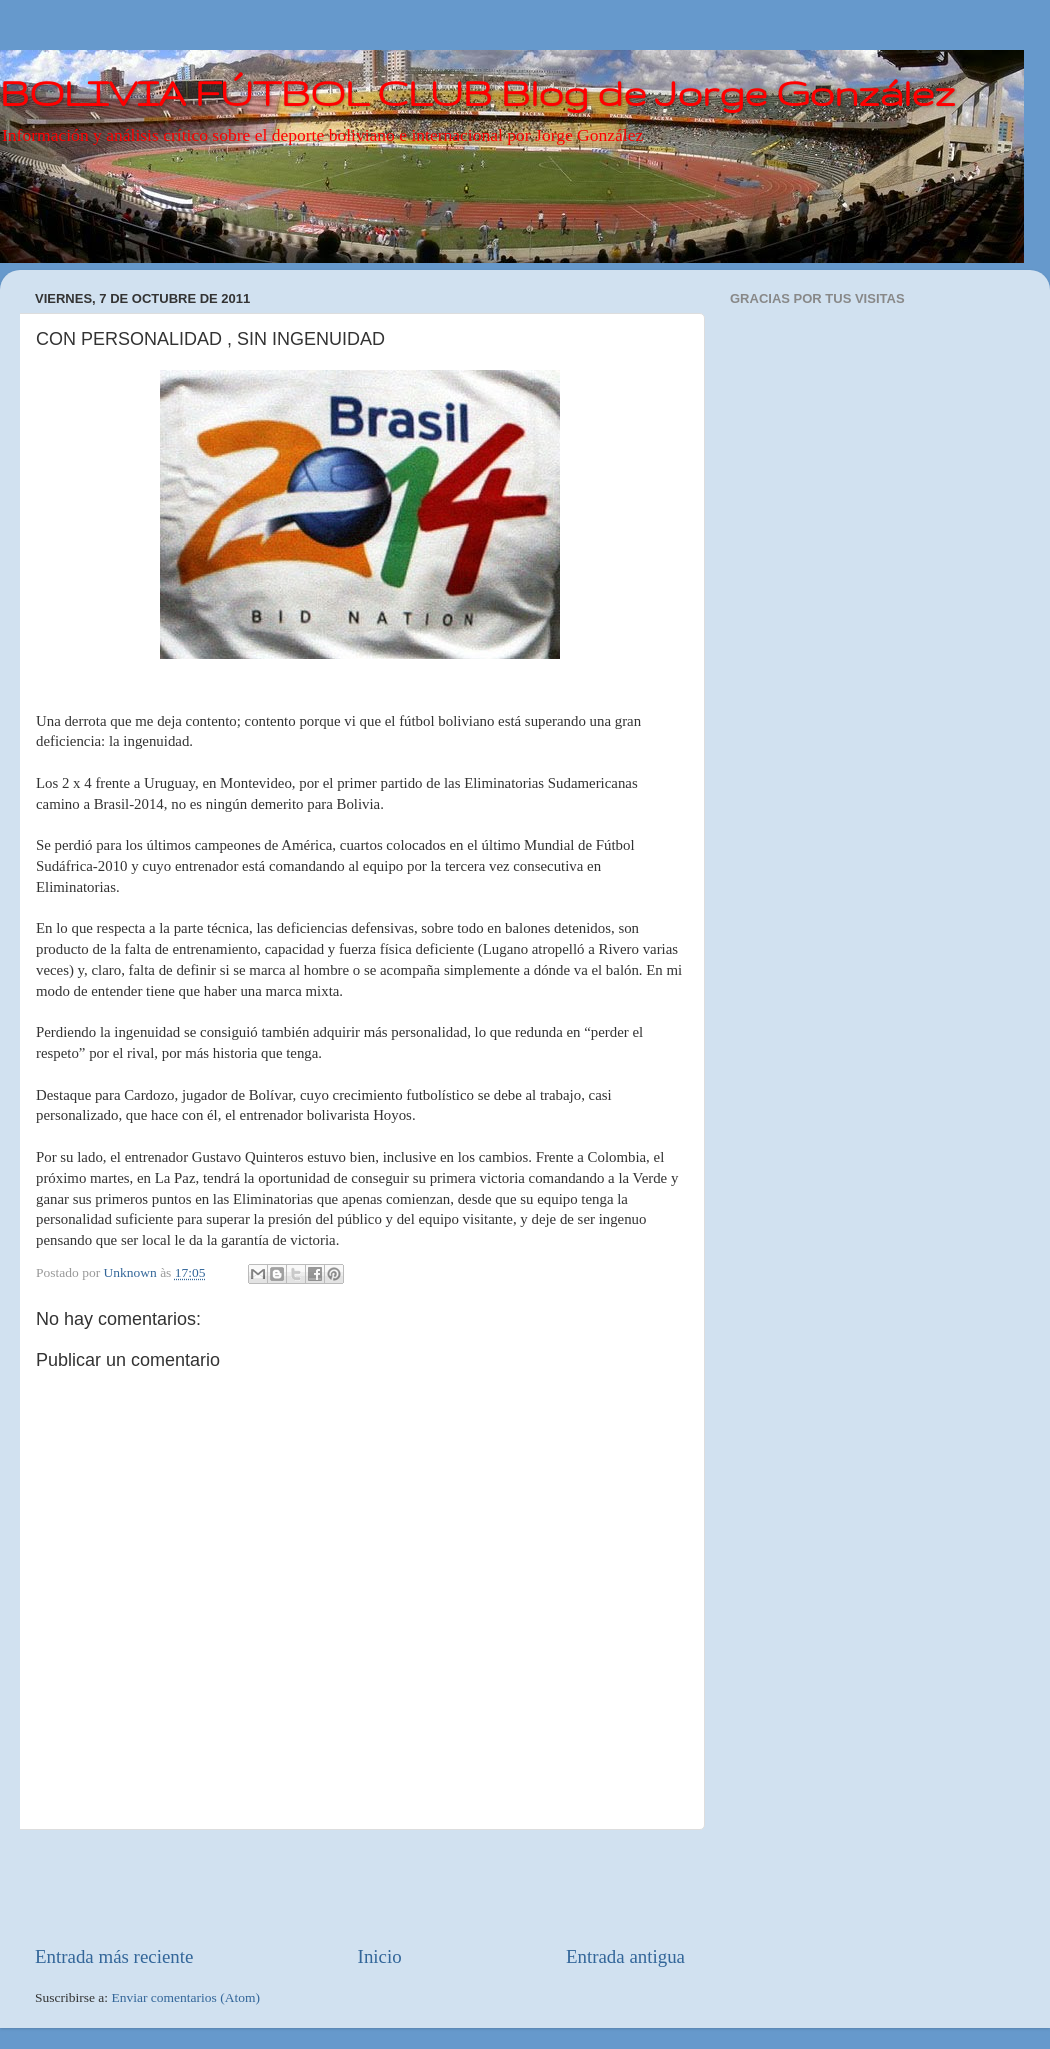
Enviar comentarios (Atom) (186, 1997)
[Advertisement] (360, 1887)
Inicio (380, 1956)
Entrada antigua (625, 1956)
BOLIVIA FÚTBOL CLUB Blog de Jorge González (477, 92)
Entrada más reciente (114, 1956)
